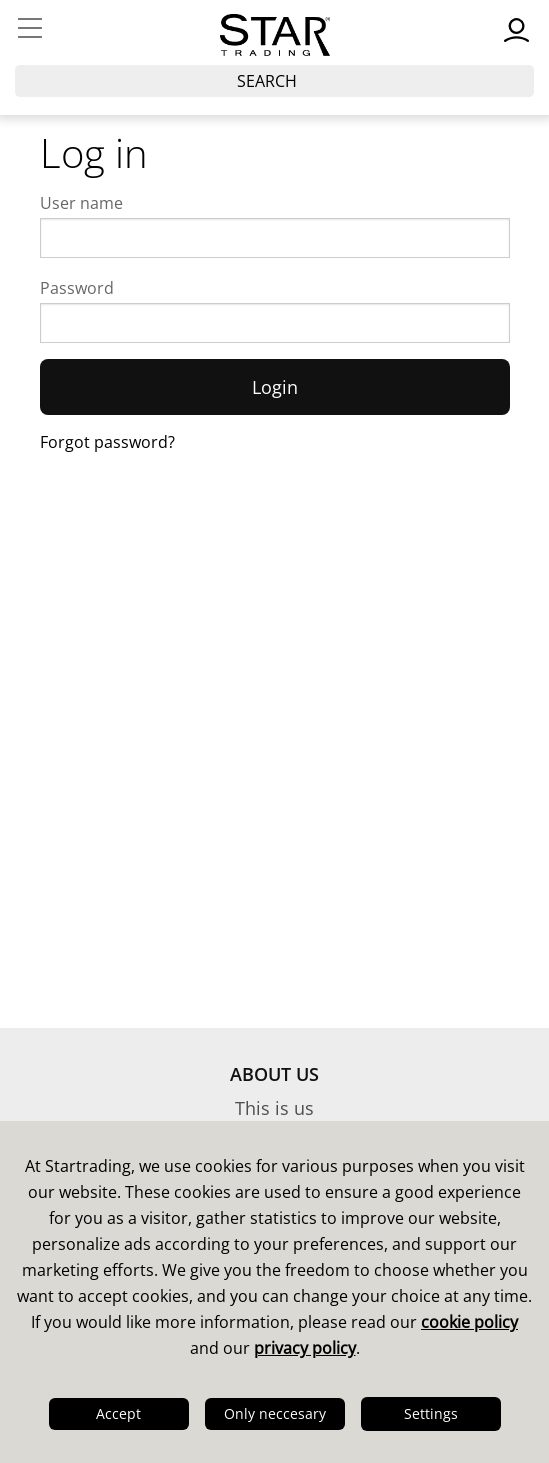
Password (77, 288)
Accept (118, 1413)
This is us (274, 1108)
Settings (431, 1413)
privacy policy (305, 1348)
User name (81, 203)
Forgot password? (107, 442)
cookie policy (469, 1322)
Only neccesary (275, 1413)
